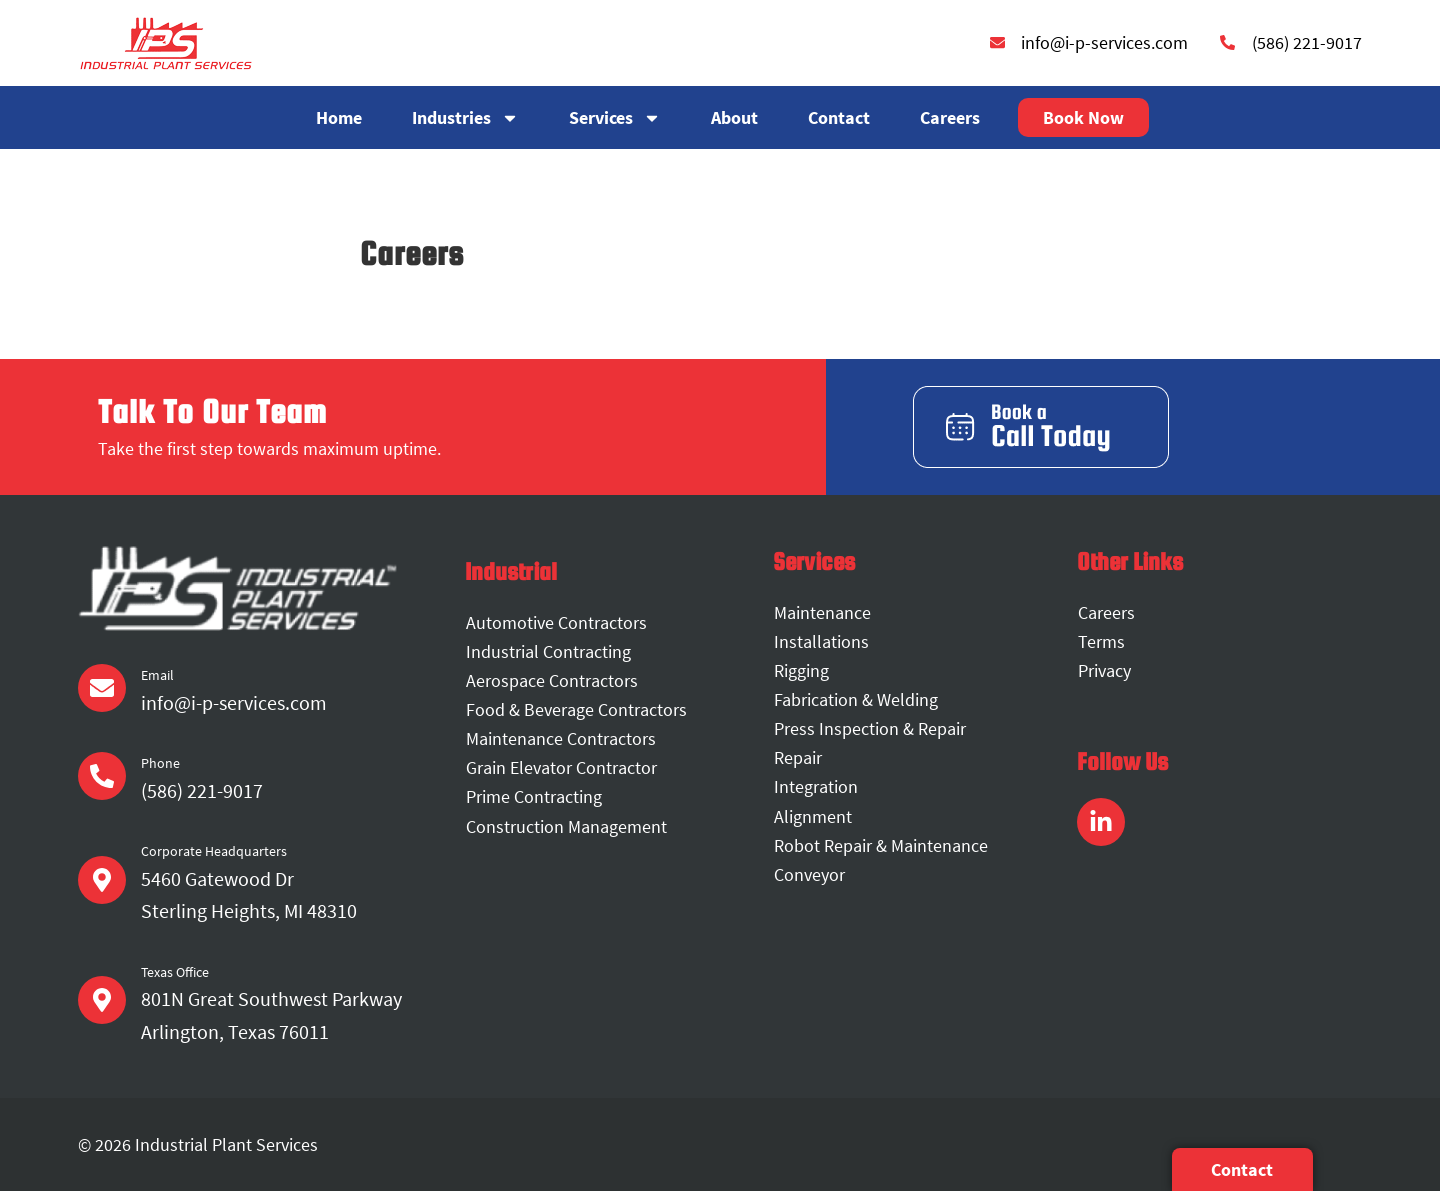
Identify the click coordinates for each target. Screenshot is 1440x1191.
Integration (816, 787)
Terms (1101, 641)
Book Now (1083, 117)
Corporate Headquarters (214, 851)
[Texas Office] (102, 1000)
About (734, 117)
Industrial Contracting (548, 651)
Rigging (801, 670)
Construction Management (566, 826)
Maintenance (822, 612)
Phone (160, 763)
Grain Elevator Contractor (561, 767)
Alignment (813, 816)
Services (615, 118)
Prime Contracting (534, 797)
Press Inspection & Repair (870, 728)
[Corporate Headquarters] (102, 880)
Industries (465, 118)
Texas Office (175, 972)
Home (339, 117)
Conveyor (809, 874)
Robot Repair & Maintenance (881, 845)
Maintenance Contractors (561, 738)
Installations (821, 641)
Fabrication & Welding (856, 699)
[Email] (102, 688)
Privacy (1104, 670)
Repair (798, 757)
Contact (839, 117)
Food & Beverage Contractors (576, 709)
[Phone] (102, 776)
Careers (950, 117)
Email (157, 675)
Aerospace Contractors (552, 680)
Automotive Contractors (556, 622)
